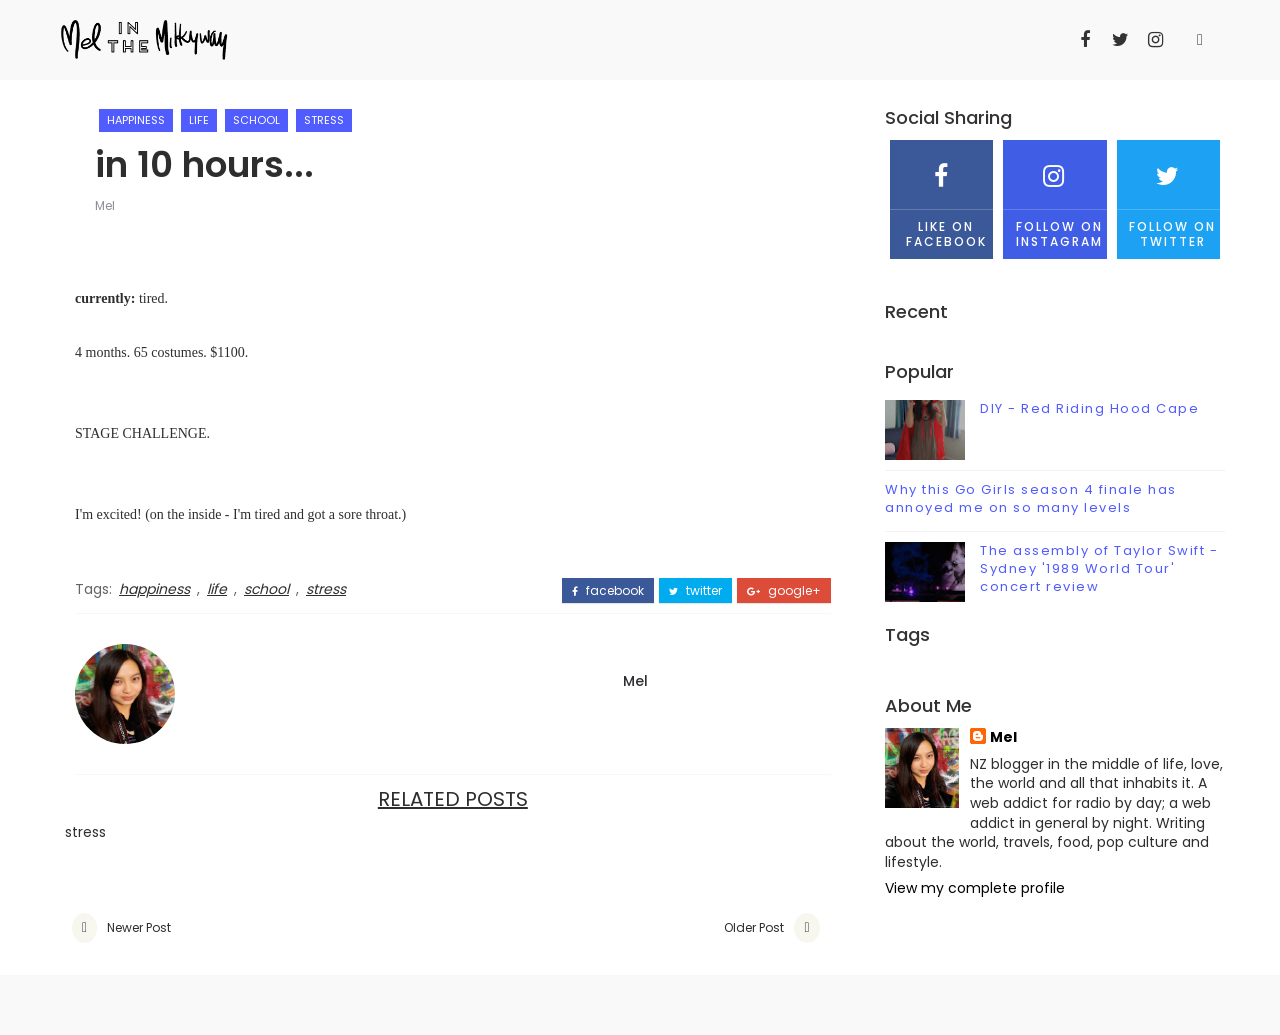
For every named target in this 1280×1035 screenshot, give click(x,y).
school (256, 120)
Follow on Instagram (1054, 194)
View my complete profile (975, 888)
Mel (105, 205)
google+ (784, 591)
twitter (695, 591)
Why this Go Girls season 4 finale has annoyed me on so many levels (1031, 498)
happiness (136, 120)
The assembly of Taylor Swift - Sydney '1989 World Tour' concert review (1099, 568)
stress (324, 120)
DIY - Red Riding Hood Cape (1089, 408)
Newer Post (139, 927)
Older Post (754, 927)
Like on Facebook (941, 194)
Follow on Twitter (1168, 194)
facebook (608, 591)
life (199, 120)
